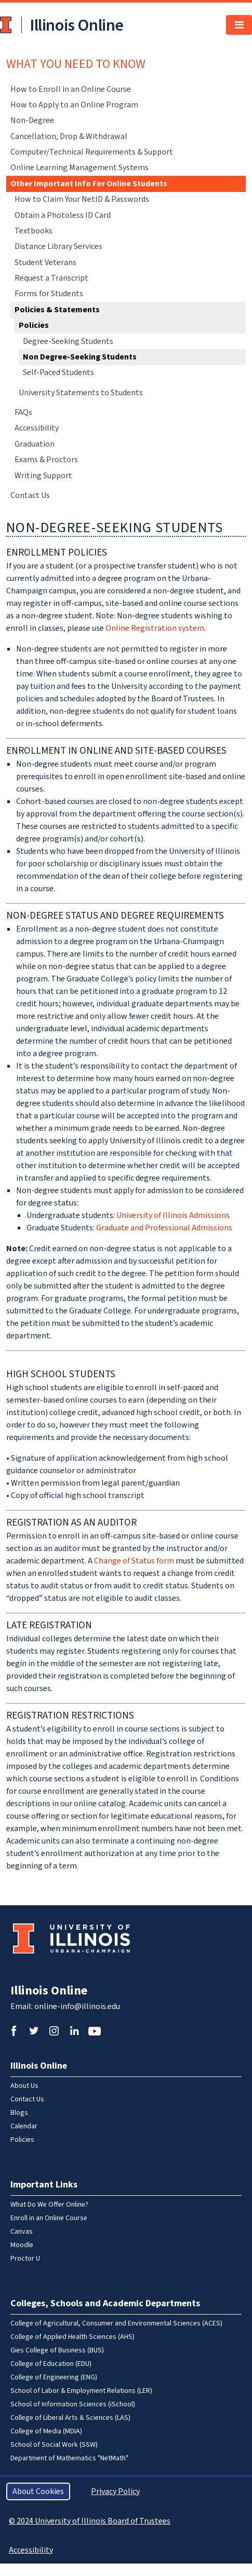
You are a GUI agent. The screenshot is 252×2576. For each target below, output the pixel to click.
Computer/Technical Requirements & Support (91, 152)
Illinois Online (48, 1991)
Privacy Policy (115, 2491)
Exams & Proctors (46, 459)
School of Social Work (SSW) (54, 2445)
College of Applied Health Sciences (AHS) (72, 2337)
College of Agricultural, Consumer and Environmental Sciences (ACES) (116, 2323)
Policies (34, 325)
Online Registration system (154, 628)
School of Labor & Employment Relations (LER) (81, 2391)
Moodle (21, 2245)
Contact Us (30, 495)
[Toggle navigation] (239, 25)
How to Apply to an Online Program (74, 104)
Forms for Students (49, 293)
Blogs (19, 2113)
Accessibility (37, 428)
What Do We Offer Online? (49, 2204)
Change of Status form (134, 1561)
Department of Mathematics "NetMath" (69, 2458)
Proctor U (25, 2258)
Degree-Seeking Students (68, 341)
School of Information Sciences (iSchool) (72, 2404)
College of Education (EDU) (50, 2364)
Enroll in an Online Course (48, 2218)
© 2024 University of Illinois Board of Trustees (89, 2521)
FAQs (23, 412)
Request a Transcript (51, 278)
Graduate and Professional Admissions (164, 1228)
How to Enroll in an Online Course (70, 89)
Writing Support (43, 475)
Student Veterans (45, 262)
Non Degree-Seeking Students (80, 357)
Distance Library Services (58, 246)
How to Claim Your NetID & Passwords (82, 199)
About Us (24, 2086)
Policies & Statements (57, 309)
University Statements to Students (81, 392)
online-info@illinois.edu (77, 2006)
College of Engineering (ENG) (53, 2377)
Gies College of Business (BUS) (57, 2350)
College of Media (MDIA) (46, 2431)
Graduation (35, 444)
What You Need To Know (75, 64)
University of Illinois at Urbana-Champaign (7, 25)
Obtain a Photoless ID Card (63, 215)
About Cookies (38, 2491)
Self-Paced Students (58, 372)
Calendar (23, 2126)
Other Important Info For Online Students (88, 183)
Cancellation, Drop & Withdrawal (68, 136)
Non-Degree (32, 120)
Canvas (21, 2231)
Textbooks (33, 231)
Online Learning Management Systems (79, 167)
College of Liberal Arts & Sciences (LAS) (70, 2418)
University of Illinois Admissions (173, 1215)
